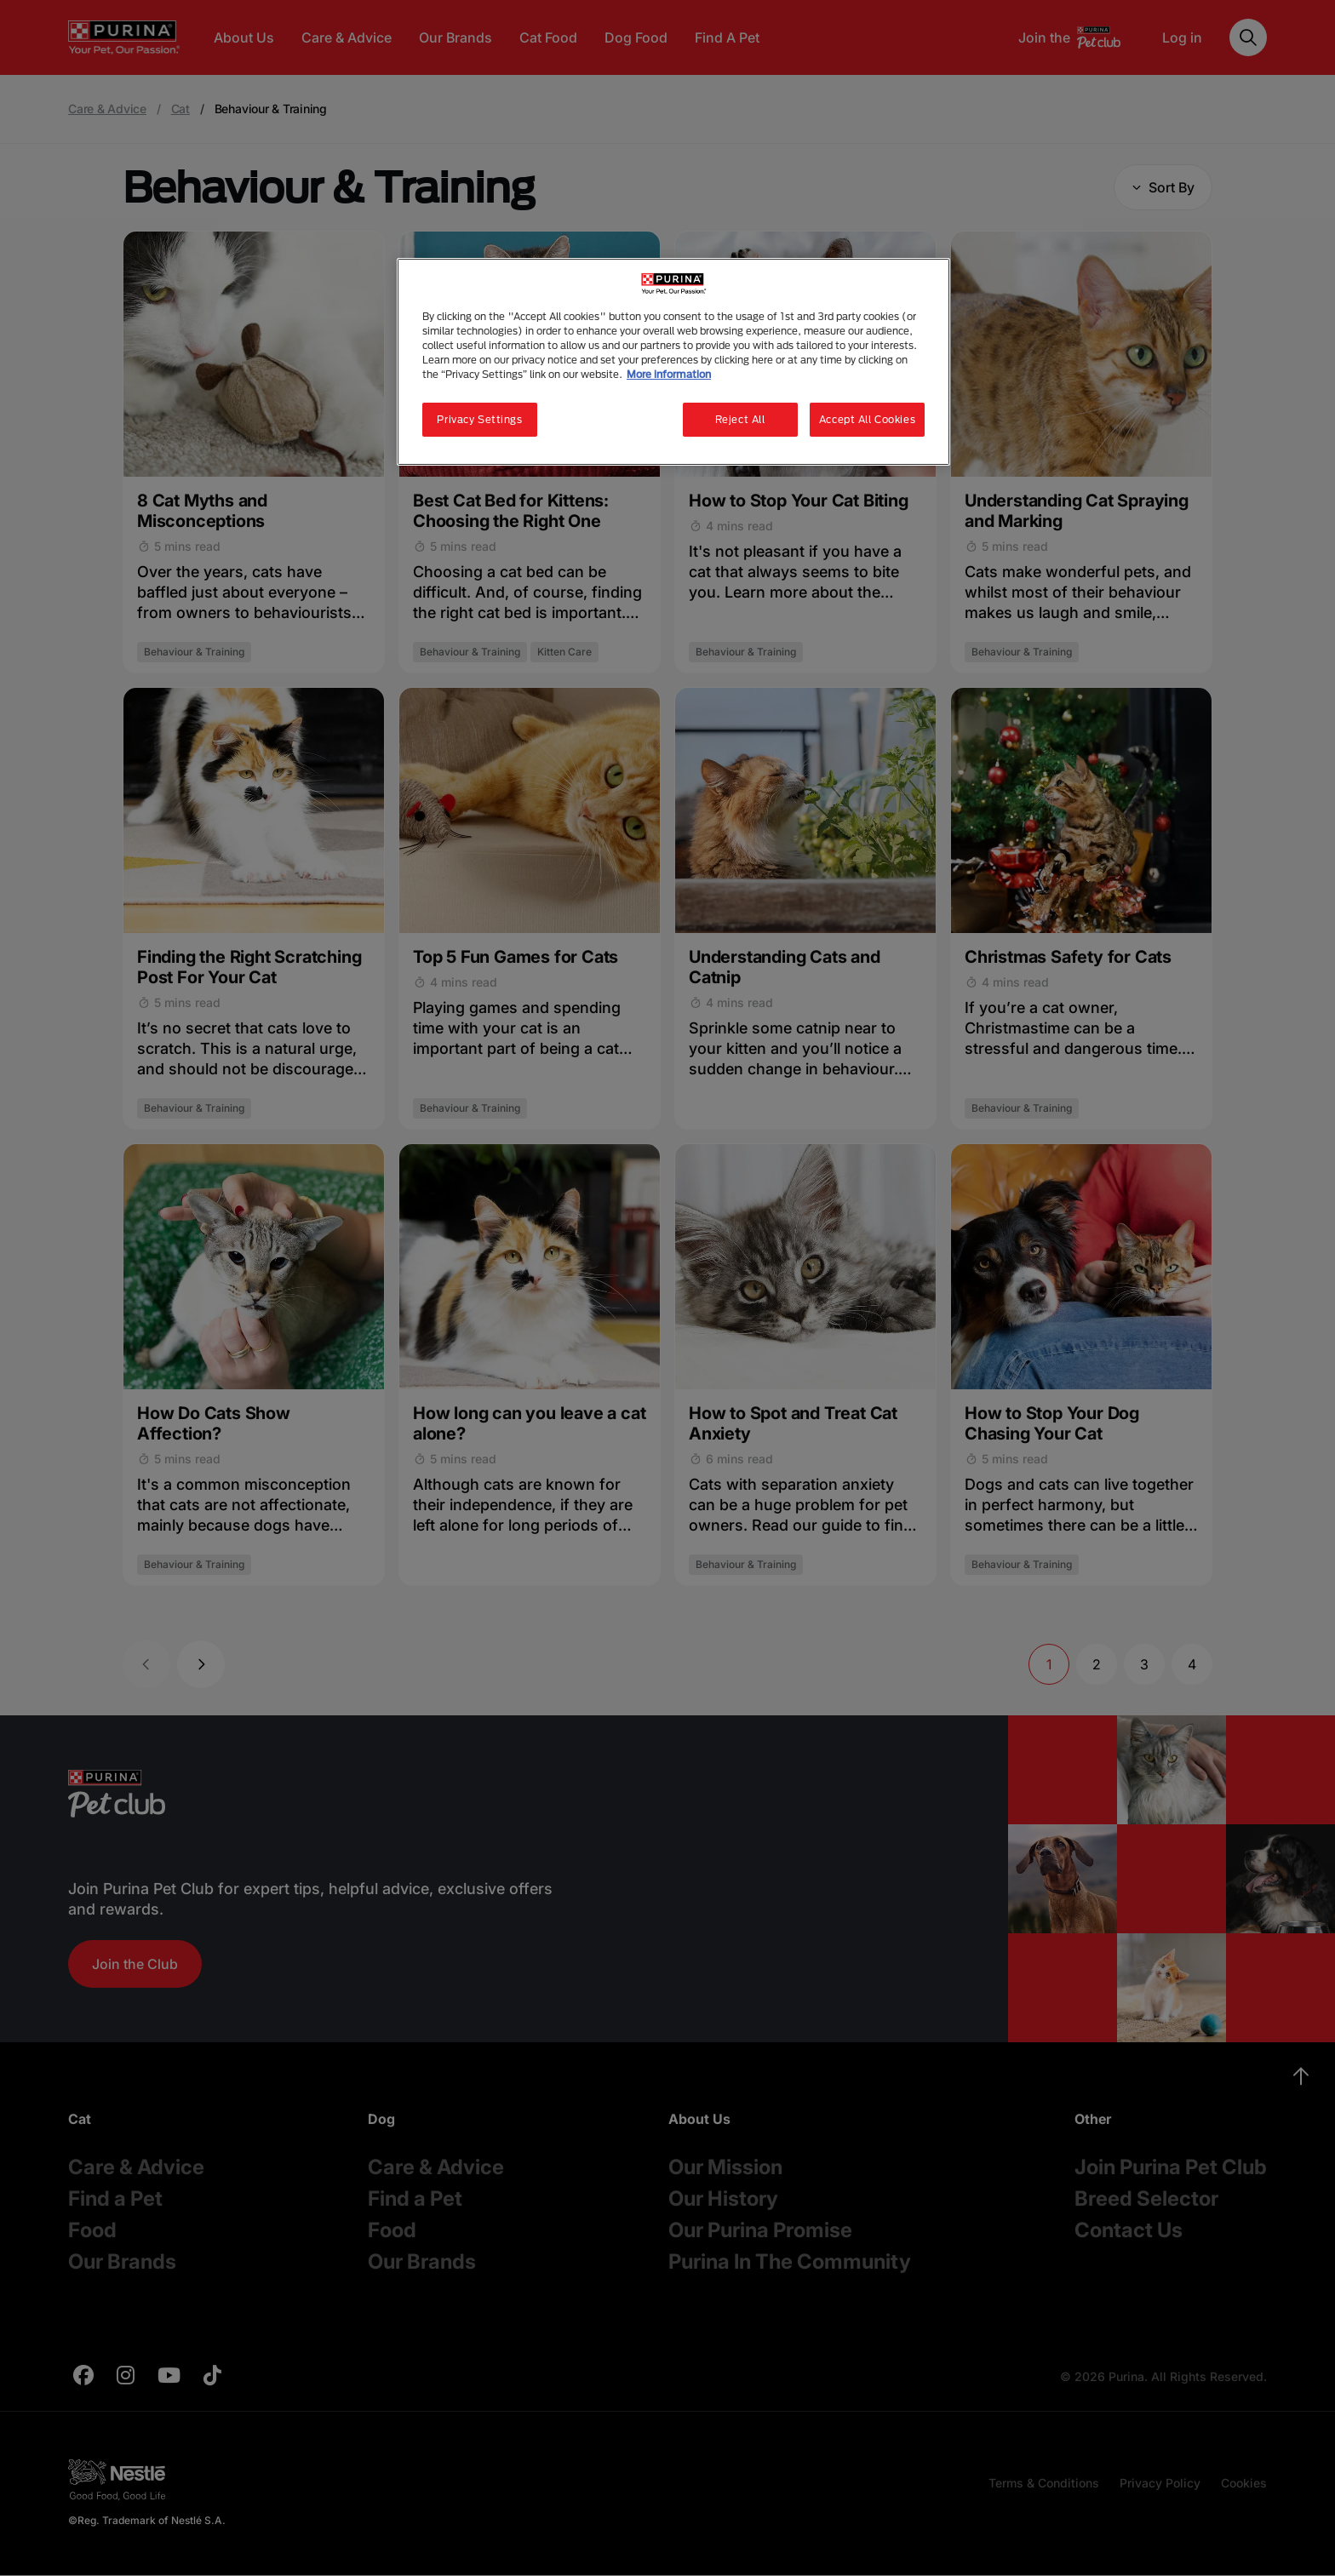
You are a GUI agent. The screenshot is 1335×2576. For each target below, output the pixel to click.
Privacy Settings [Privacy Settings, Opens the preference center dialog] (479, 419)
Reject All (740, 419)
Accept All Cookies (867, 419)
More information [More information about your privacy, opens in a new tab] (669, 374)
